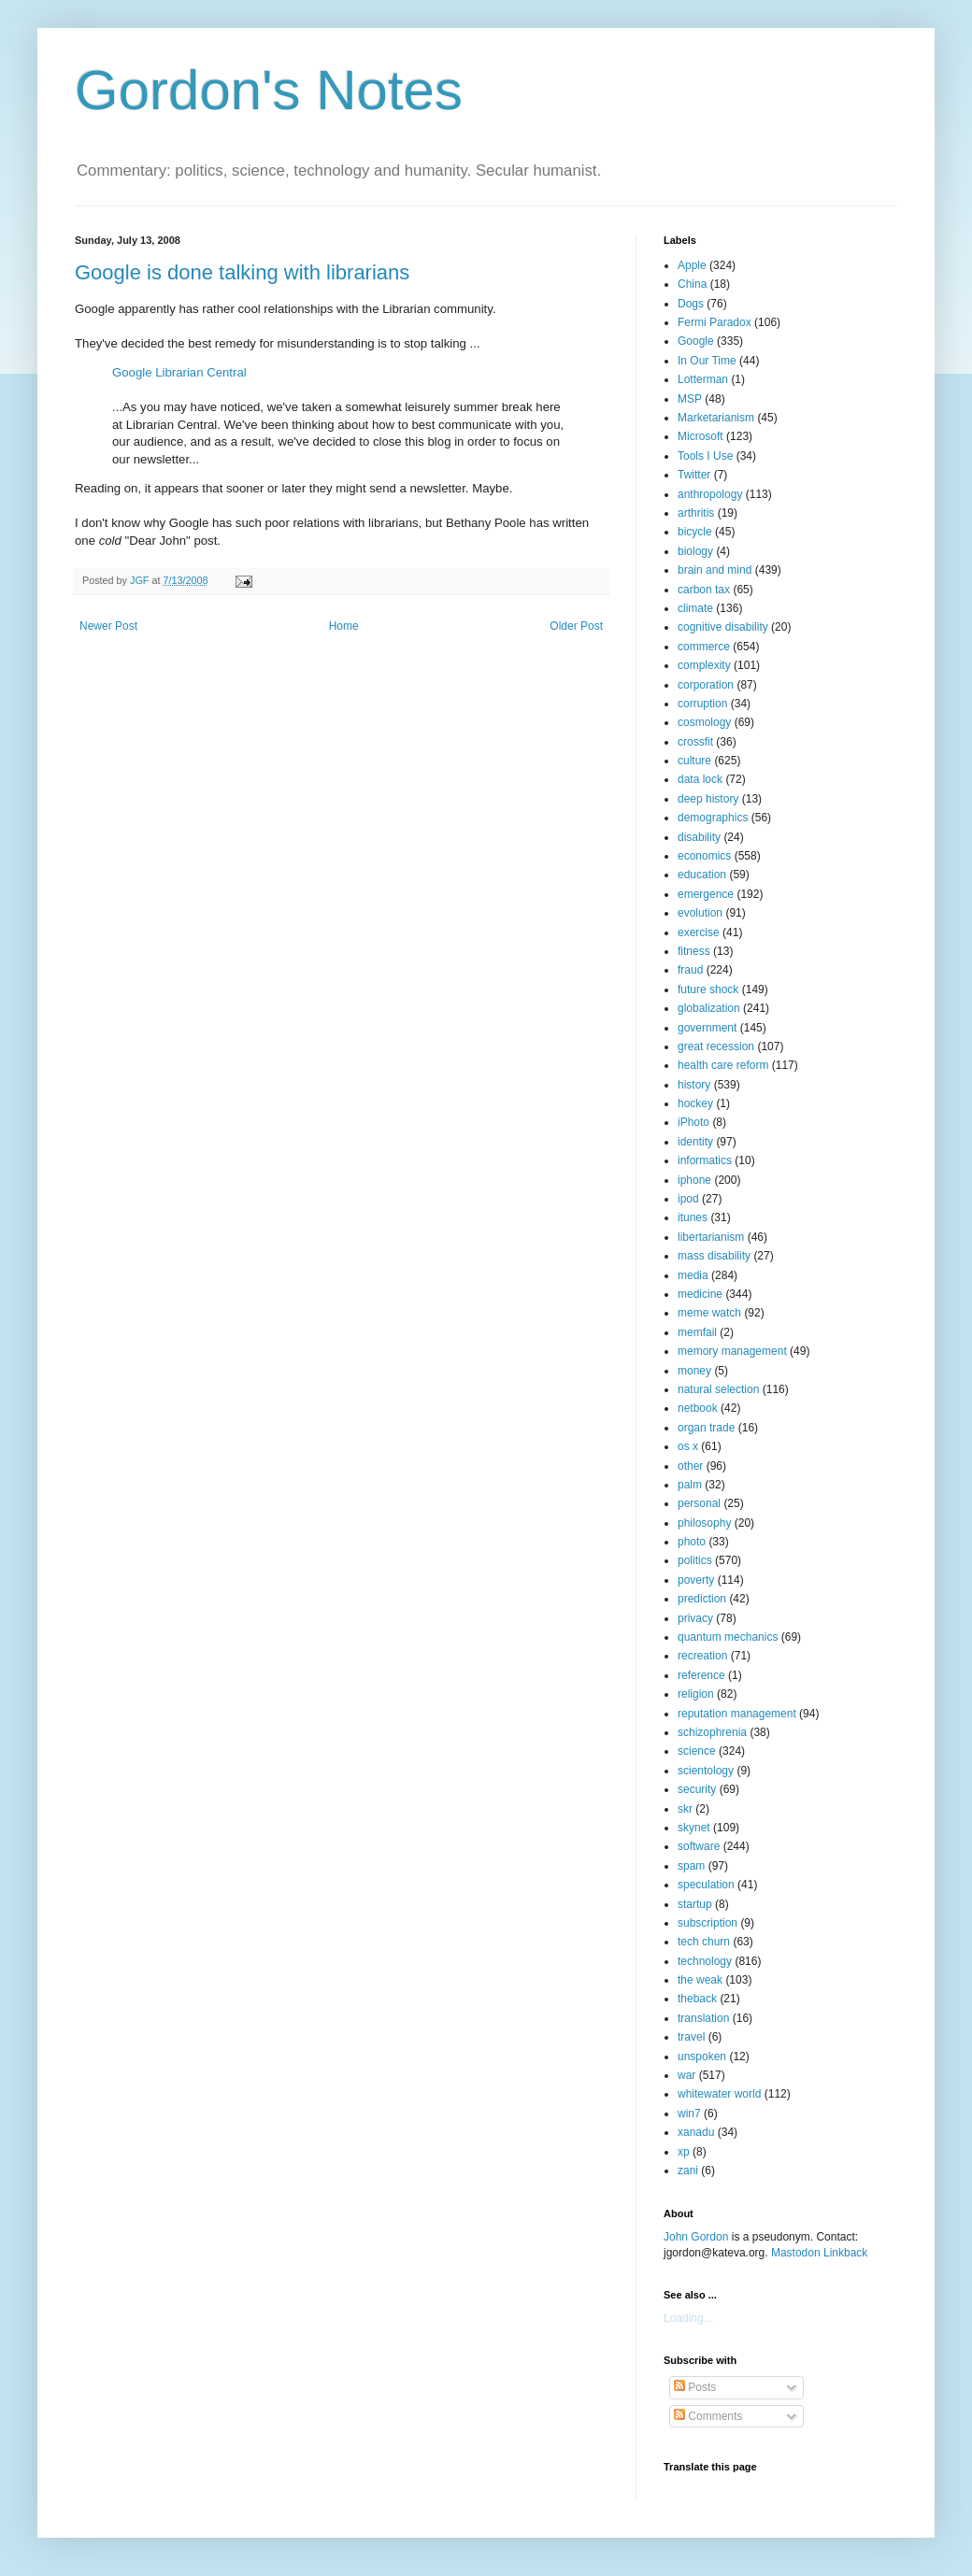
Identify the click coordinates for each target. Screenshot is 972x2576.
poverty (696, 1580)
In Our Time (707, 360)
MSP (690, 399)
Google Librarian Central (179, 372)
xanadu (696, 2132)
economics (704, 855)
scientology (706, 1770)
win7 (689, 2113)
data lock (700, 779)
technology (705, 1961)
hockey (695, 1103)
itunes (693, 1217)
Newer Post (108, 626)
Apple (692, 265)
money (694, 1370)
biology (695, 551)
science (697, 1751)
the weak (700, 1979)
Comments (708, 2416)
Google (696, 341)
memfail (697, 1332)
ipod (688, 1198)
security (697, 1789)
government (707, 1027)
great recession (716, 1046)
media (693, 1275)
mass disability (714, 1255)
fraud (690, 969)
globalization (709, 1008)
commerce (704, 646)
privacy (695, 1618)
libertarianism (711, 1237)
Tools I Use (705, 456)
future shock (708, 989)
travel (691, 2036)
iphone (694, 1180)
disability (699, 837)
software (699, 1846)
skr (685, 1808)
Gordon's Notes (269, 90)
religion (696, 1694)
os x (688, 1446)
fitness (694, 951)
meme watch (709, 1312)
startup (695, 1904)
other (690, 1466)
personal (699, 1503)
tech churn (704, 1941)
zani (688, 2170)
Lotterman (703, 379)
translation (703, 2018)
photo (692, 1541)
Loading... (688, 2318)
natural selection (718, 1389)
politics (695, 1560)
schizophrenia (712, 1732)
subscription (707, 1922)
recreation (702, 1655)
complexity (704, 665)
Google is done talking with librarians (242, 272)
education (702, 874)
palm (690, 1484)
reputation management (737, 1713)
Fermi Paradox (714, 322)
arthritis (696, 512)
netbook (698, 1408)
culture (694, 760)
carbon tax (704, 589)
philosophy (704, 1523)
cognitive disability (723, 626)
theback (697, 1998)
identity (695, 1141)
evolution (700, 912)
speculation (706, 1884)
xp (684, 2151)
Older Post (576, 626)
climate (695, 608)
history (694, 1084)
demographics (713, 817)
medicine (700, 1294)
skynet (694, 1827)
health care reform (723, 1065)
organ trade (706, 1427)
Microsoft (700, 436)
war (686, 2075)
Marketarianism (716, 417)
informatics (705, 1160)
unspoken (702, 2056)
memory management (732, 1351)
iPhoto (693, 1122)
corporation (706, 684)
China (692, 284)
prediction (702, 1598)
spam (691, 1865)
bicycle (695, 531)
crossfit (695, 741)
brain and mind (714, 569)
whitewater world (719, 2093)
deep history (708, 798)
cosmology (704, 722)
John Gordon (696, 2236)
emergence (706, 894)
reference (701, 1675)
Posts (695, 2387)
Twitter (694, 474)
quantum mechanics (728, 1637)
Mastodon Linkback (819, 2252)
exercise (699, 932)
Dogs (691, 303)
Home (344, 626)
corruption (702, 703)
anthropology (710, 494)
